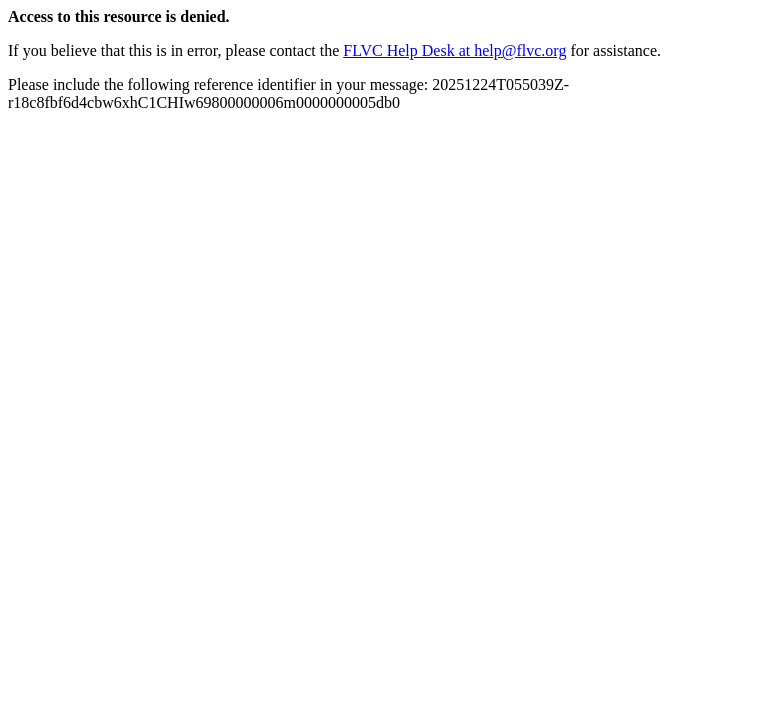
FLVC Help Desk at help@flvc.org (454, 50)
